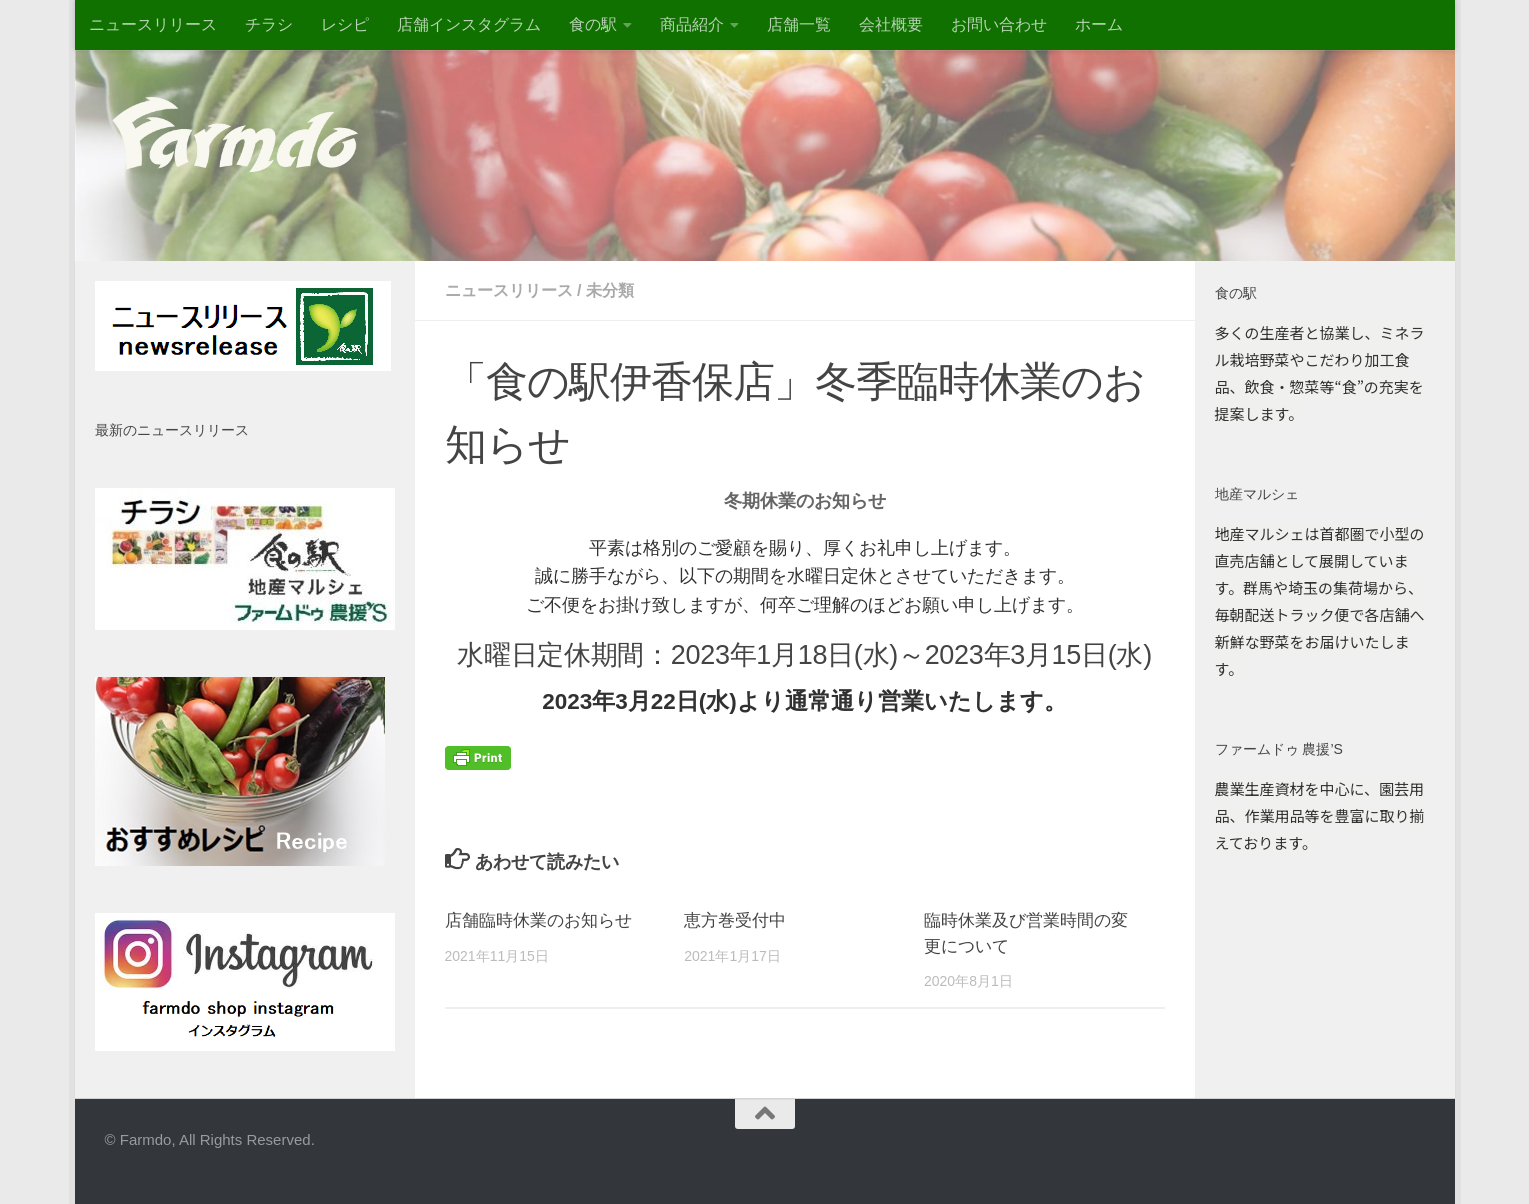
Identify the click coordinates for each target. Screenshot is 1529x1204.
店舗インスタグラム (469, 24)
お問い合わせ (999, 24)
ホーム (1099, 24)
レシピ (345, 24)
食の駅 (593, 24)
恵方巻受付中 (735, 920)
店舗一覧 (799, 24)
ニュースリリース (153, 24)
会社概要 (891, 24)
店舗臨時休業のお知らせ (538, 920)
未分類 (610, 290)
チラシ (269, 24)
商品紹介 (692, 24)
